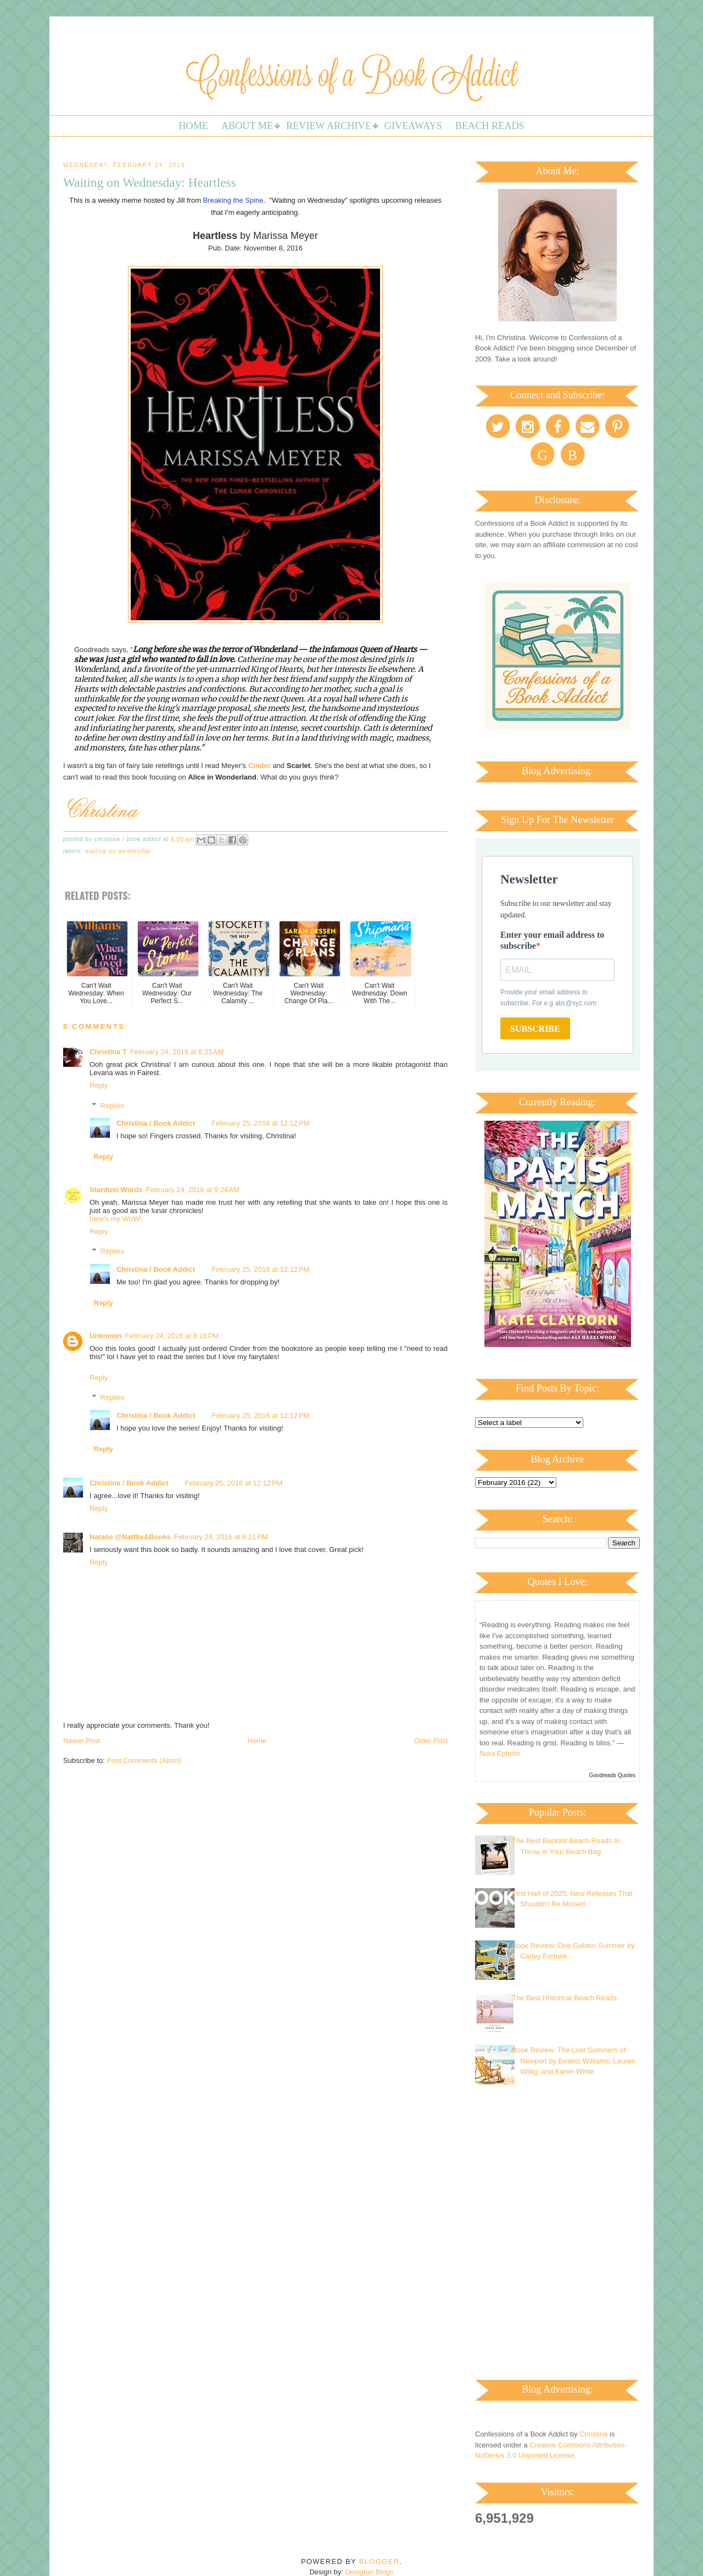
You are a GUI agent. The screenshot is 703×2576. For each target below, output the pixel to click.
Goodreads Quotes (612, 1775)
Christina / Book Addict (155, 1123)
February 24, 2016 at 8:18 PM (172, 1336)
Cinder (259, 765)
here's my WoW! (116, 1219)
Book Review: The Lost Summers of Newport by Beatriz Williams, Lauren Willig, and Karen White (573, 2061)
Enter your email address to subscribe (552, 940)
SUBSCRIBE (535, 1028)
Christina (593, 2434)
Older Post (431, 1741)
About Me (247, 125)
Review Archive (328, 125)
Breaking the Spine (233, 200)
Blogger (379, 2561)
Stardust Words (116, 1190)
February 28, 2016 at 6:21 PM (221, 1537)
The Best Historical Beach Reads (564, 1998)
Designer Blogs (369, 2572)
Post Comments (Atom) (144, 1760)
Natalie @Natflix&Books (130, 1537)
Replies (112, 1105)
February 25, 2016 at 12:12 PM (260, 1123)
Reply (99, 1085)
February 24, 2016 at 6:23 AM (177, 1052)
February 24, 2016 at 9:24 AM (192, 1190)
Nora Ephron (499, 1753)
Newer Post (81, 1741)
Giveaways (413, 125)
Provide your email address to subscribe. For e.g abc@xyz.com (548, 997)
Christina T (108, 1052)
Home (193, 125)
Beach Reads (490, 125)
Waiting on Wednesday (118, 851)
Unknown (106, 1336)
